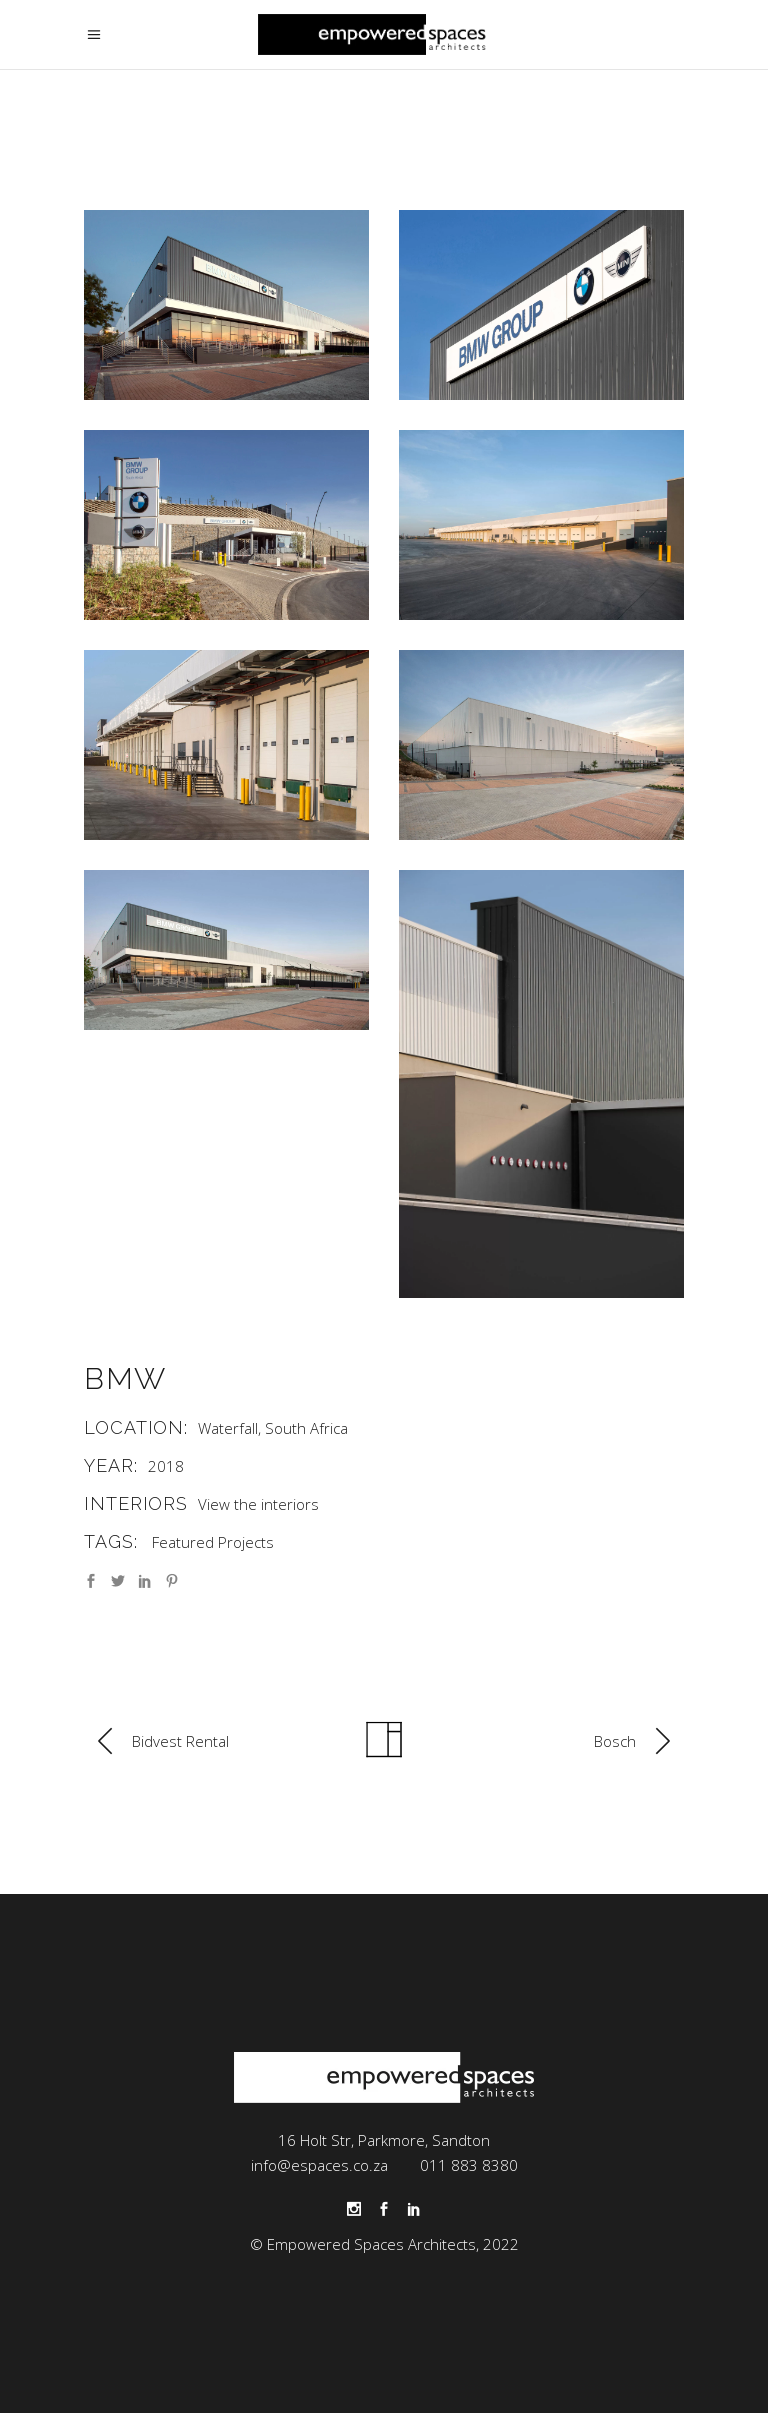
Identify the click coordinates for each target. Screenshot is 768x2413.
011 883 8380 (469, 2165)
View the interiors (258, 1504)
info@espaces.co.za (319, 2165)
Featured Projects (213, 1542)
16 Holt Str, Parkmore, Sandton (384, 2140)
